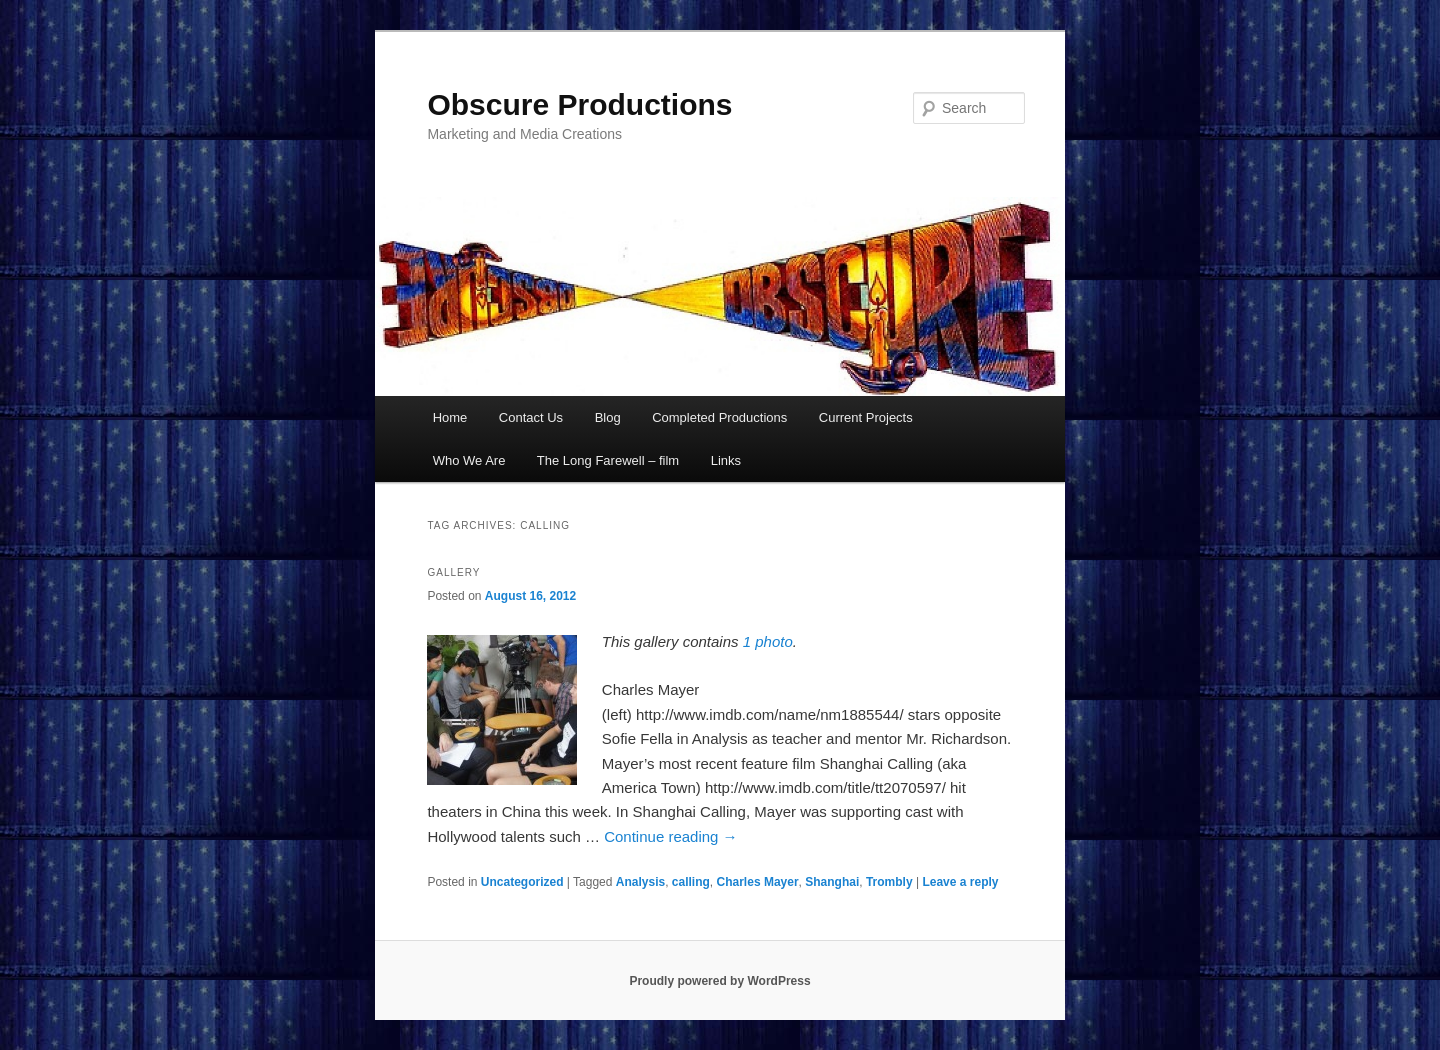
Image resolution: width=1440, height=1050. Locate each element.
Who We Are (469, 460)
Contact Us (531, 417)
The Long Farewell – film (608, 460)
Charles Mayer (758, 882)
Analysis (640, 882)
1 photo (768, 641)
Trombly (889, 882)
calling (691, 882)
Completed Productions (719, 417)
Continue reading (670, 836)
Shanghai (832, 882)
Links (726, 460)
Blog (608, 417)
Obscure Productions (579, 104)
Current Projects (866, 417)
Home (450, 417)
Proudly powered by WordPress (719, 981)
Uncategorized (522, 882)
